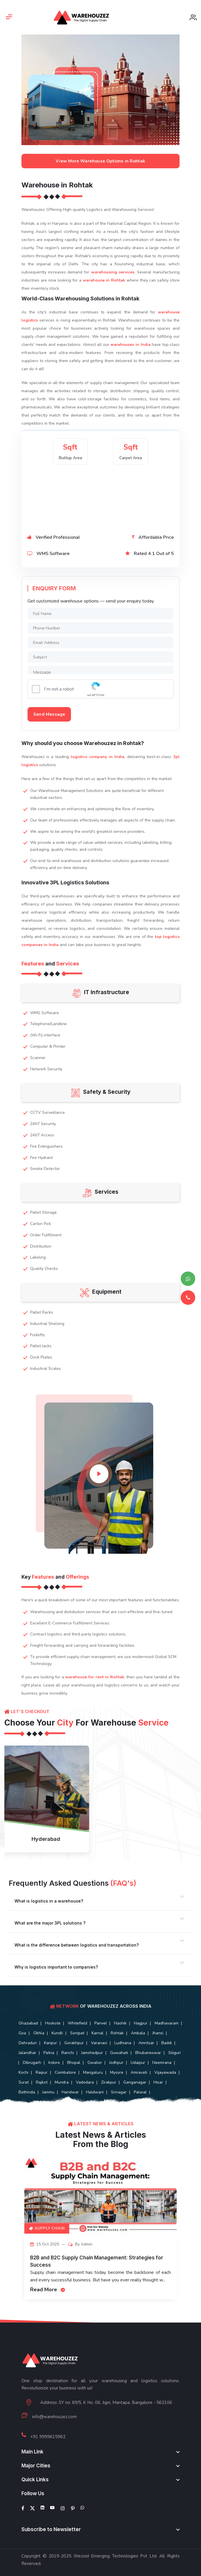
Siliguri (174, 2052)
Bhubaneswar (148, 2052)
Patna (48, 2052)
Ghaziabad (28, 2023)
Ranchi (67, 2052)
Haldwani (95, 2092)
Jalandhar (27, 2052)
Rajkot (41, 2082)
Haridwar (70, 2092)
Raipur (41, 2072)
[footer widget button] (100, 2451)
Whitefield (77, 2023)
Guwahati (119, 2052)
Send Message (49, 714)
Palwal (140, 2092)
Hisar (158, 2082)
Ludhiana (122, 2043)
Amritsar (146, 2043)
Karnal (97, 2033)
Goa (22, 2033)
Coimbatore (65, 2072)
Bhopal (73, 2062)
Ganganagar (134, 2082)
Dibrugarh (32, 2062)
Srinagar (119, 2092)
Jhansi (157, 2033)
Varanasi (99, 2043)
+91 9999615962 (47, 2437)
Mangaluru (93, 2072)
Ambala (138, 2033)
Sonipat (77, 2033)
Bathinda (27, 2092)
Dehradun (28, 2043)
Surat (24, 2082)
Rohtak (117, 2033)
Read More (48, 2289)
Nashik (120, 2023)
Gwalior (94, 2062)
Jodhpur (116, 2062)
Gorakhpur (74, 2043)
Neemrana (161, 2062)
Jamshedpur (92, 2052)
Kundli (57, 2033)
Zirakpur (108, 2082)
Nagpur (140, 2023)
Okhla (38, 2033)
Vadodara (85, 2082)
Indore (54, 2062)
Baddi (166, 2043)
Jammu (48, 2092)
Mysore (116, 2072)
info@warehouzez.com (54, 2417)
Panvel (100, 2023)
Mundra (62, 2082)
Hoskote (53, 2023)
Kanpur (50, 2043)
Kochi (23, 2072)
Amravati (139, 2072)
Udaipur (138, 2062)
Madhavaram (166, 2023)
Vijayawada (165, 2072)
